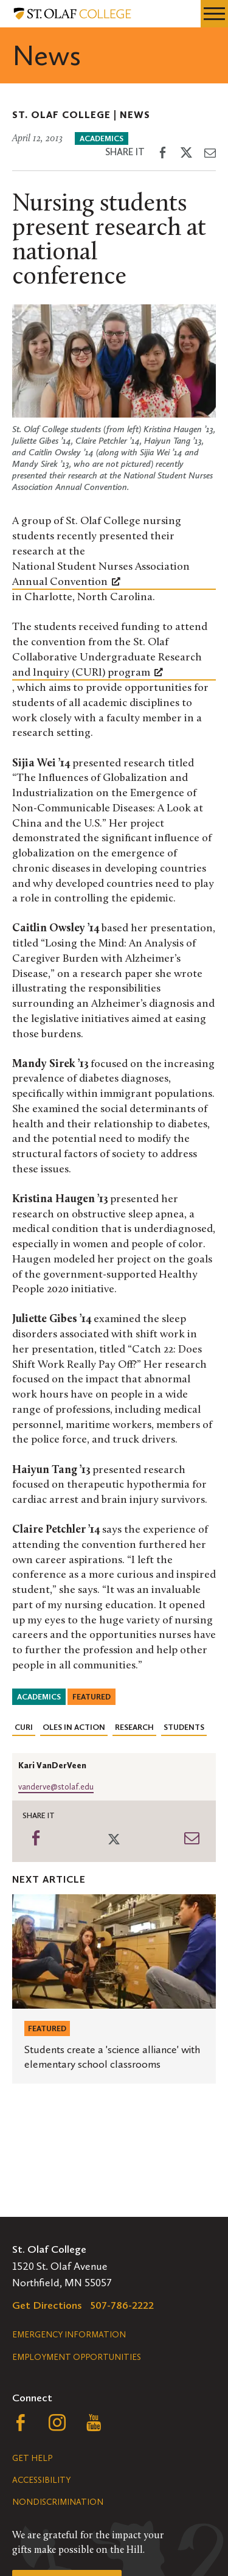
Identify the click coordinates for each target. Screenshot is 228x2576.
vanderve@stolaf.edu (56, 1787)
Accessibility (41, 2480)
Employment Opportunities (76, 2357)
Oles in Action (74, 1727)
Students (184, 1727)
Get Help (32, 2458)
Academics (101, 138)
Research (134, 1727)
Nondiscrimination (57, 2502)
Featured (91, 1696)
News (135, 115)
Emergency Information (69, 2334)
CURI (24, 1727)
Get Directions (47, 2305)
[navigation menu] (214, 13)
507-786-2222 (122, 2305)
